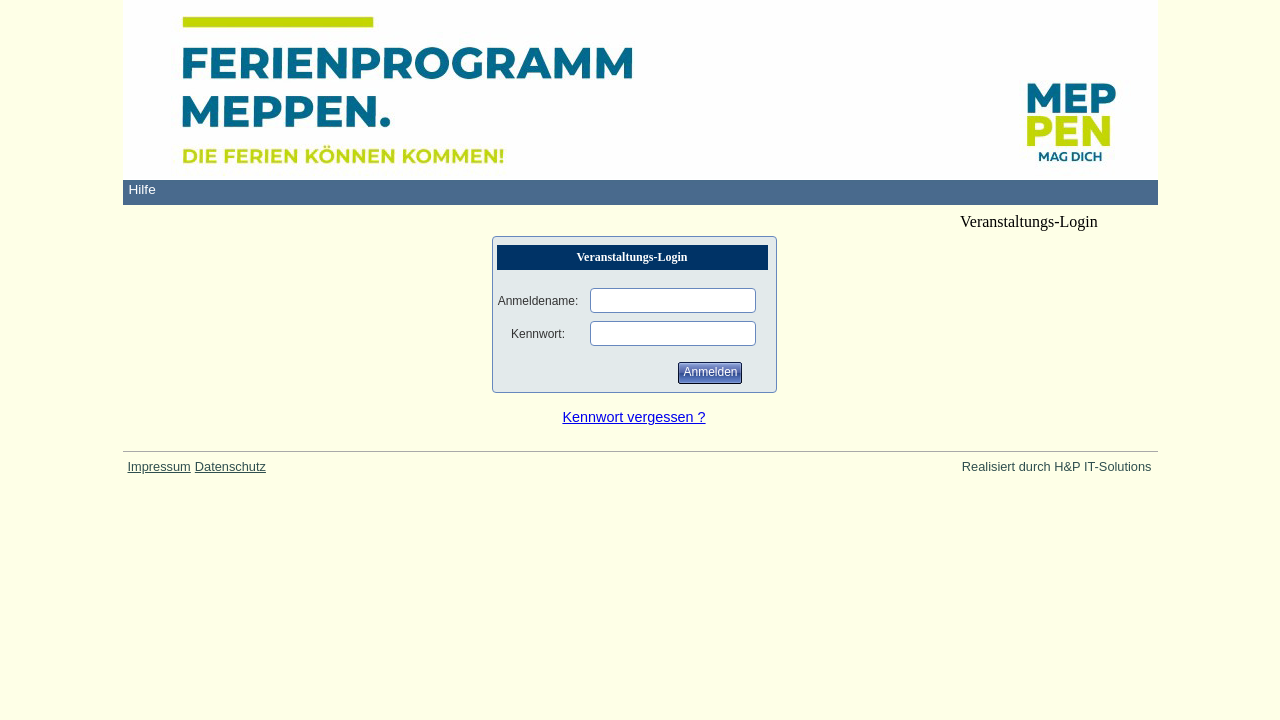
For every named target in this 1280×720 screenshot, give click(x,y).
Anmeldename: (538, 301)
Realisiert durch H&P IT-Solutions (1057, 466)
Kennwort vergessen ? (633, 417)
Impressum (159, 466)
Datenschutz (230, 466)
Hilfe (142, 189)
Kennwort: (538, 334)
